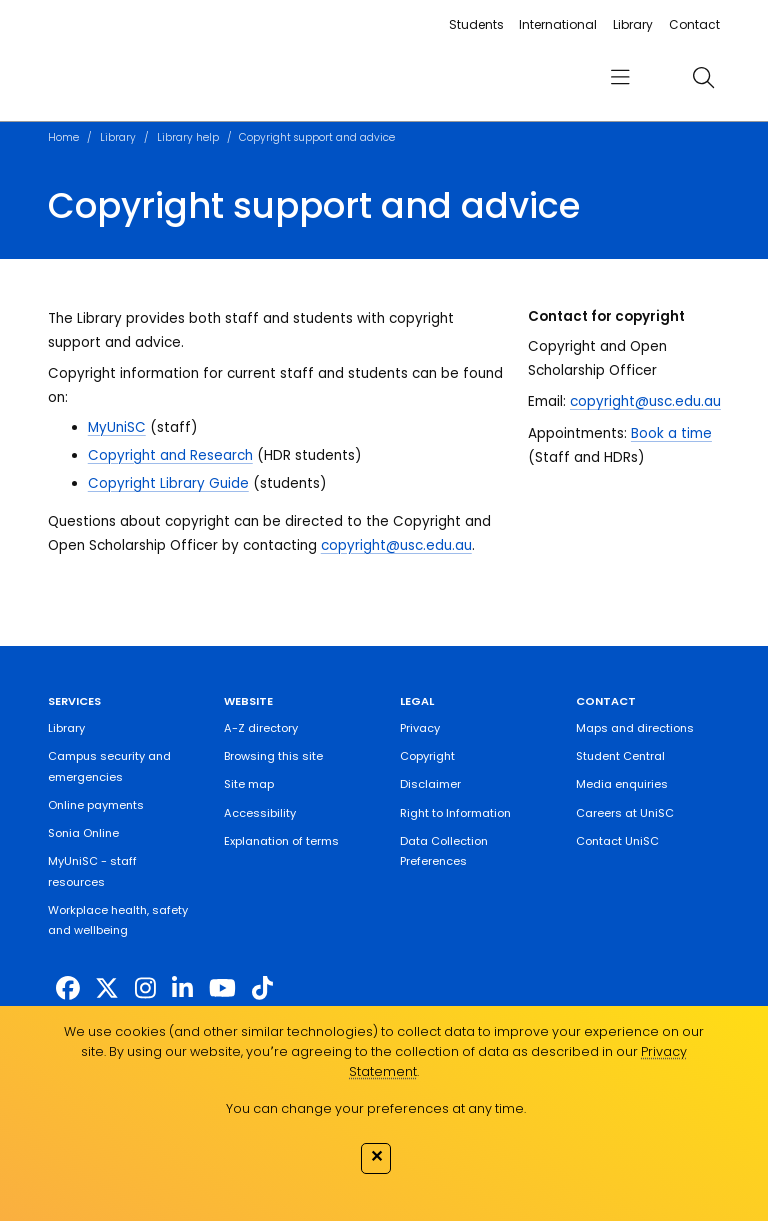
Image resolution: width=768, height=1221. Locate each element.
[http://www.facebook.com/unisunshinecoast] (68, 988)
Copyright (427, 756)
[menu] (620, 77)
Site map (249, 784)
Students (476, 24)
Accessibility (260, 813)
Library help (188, 137)
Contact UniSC (617, 841)
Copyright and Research (170, 455)
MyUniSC (117, 427)
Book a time (671, 433)
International (558, 24)
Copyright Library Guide (168, 483)
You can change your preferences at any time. (376, 1108)
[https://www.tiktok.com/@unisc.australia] (262, 988)
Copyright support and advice (317, 137)
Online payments (96, 805)
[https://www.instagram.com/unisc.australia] (145, 988)
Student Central (620, 756)
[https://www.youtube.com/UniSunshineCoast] (222, 988)
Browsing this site (273, 756)
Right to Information (455, 813)
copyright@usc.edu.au (396, 545)
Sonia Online (83, 833)
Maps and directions (635, 728)
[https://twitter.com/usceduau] (107, 988)
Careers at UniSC (625, 813)
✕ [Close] (376, 1156)
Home (63, 137)
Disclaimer (430, 784)
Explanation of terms (281, 841)
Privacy (420, 728)
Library (633, 24)
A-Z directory (261, 728)
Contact (694, 24)
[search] (703, 77)
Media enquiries (622, 784)
